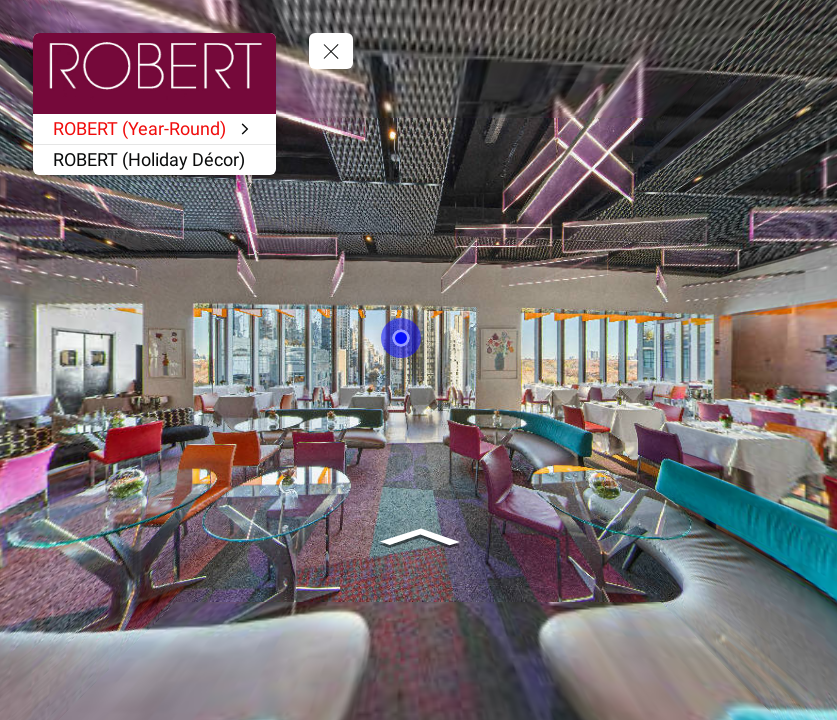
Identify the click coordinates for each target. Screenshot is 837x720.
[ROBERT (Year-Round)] (154, 129)
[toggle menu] (331, 51)
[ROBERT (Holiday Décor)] (154, 160)
